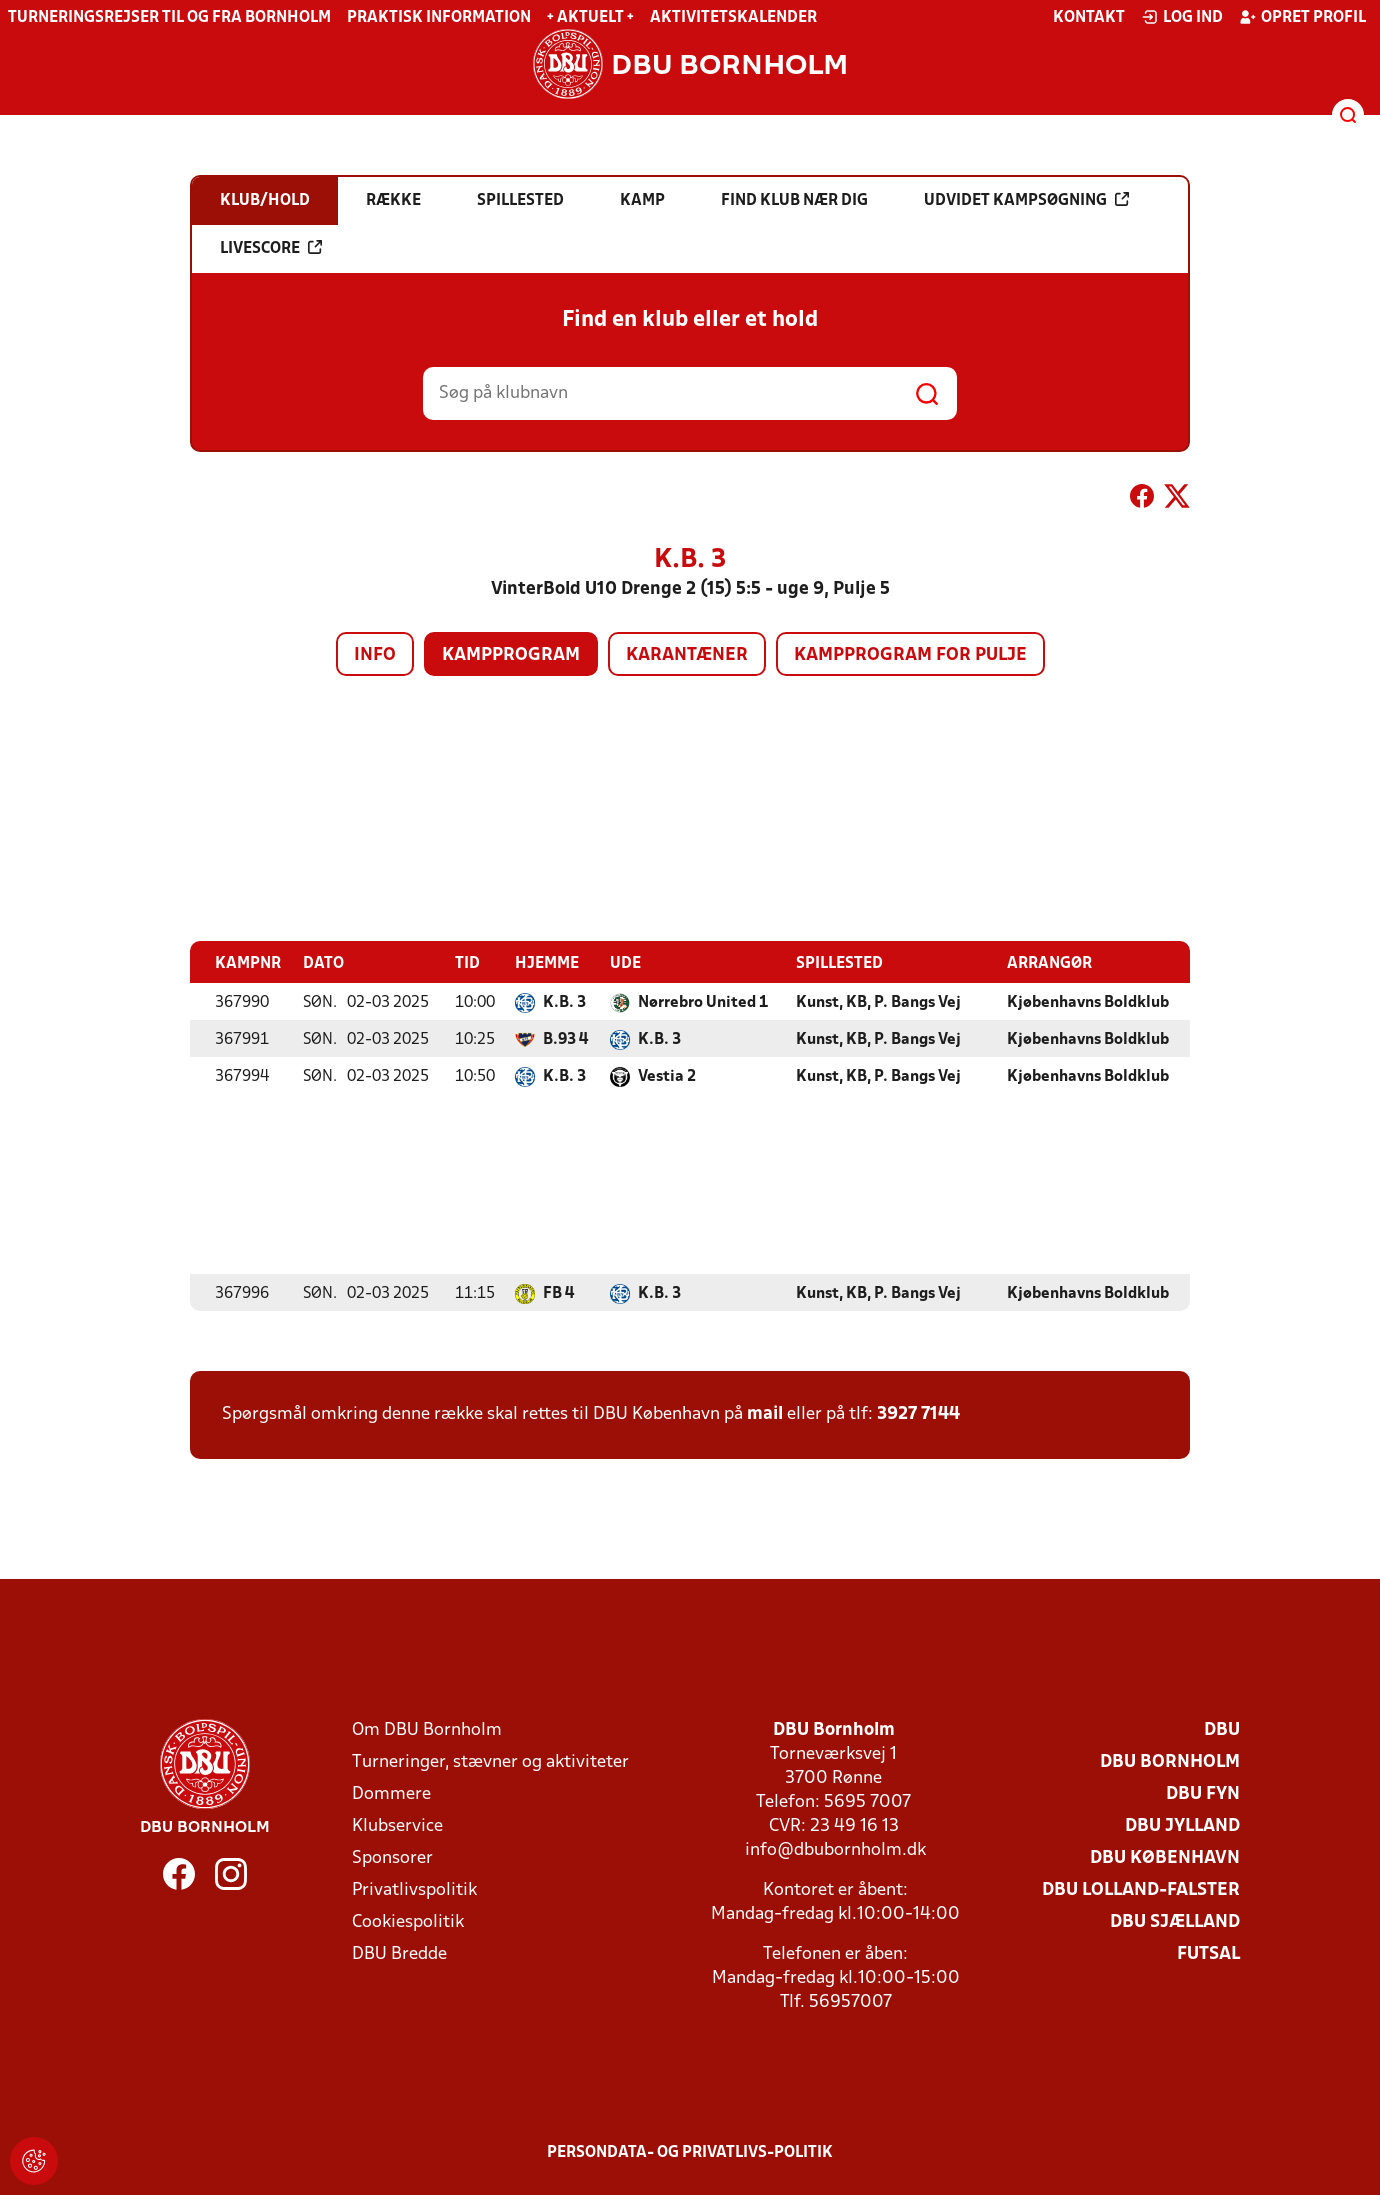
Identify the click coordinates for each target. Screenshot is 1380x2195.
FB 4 (558, 1293)
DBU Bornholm (1170, 1761)
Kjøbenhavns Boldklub (1088, 1002)
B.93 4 (565, 1039)
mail (765, 1413)
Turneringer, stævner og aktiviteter (490, 1761)
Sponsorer (392, 1857)
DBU (1222, 1729)
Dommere (391, 1793)
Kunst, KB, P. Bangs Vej (878, 1002)
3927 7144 (918, 1413)
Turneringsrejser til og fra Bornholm (169, 18)
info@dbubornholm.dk (835, 1849)
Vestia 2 (667, 1076)
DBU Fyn (1203, 1793)
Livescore (271, 248)
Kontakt (1089, 18)
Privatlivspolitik (414, 1889)
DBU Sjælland (1175, 1921)
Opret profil (1302, 17)
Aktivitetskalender (733, 18)
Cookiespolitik (408, 1921)
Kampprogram (511, 655)
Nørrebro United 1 (703, 1002)
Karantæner (687, 655)
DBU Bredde (399, 1953)
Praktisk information (439, 18)
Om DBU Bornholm (427, 1729)
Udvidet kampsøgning (1026, 200)
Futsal (1208, 1953)
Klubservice (397, 1825)
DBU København (1165, 1857)
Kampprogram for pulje (910, 655)
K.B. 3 (564, 1002)
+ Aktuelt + (590, 18)
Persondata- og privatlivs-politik (690, 2152)
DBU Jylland (1182, 1825)
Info (375, 655)
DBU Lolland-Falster (1141, 1889)
